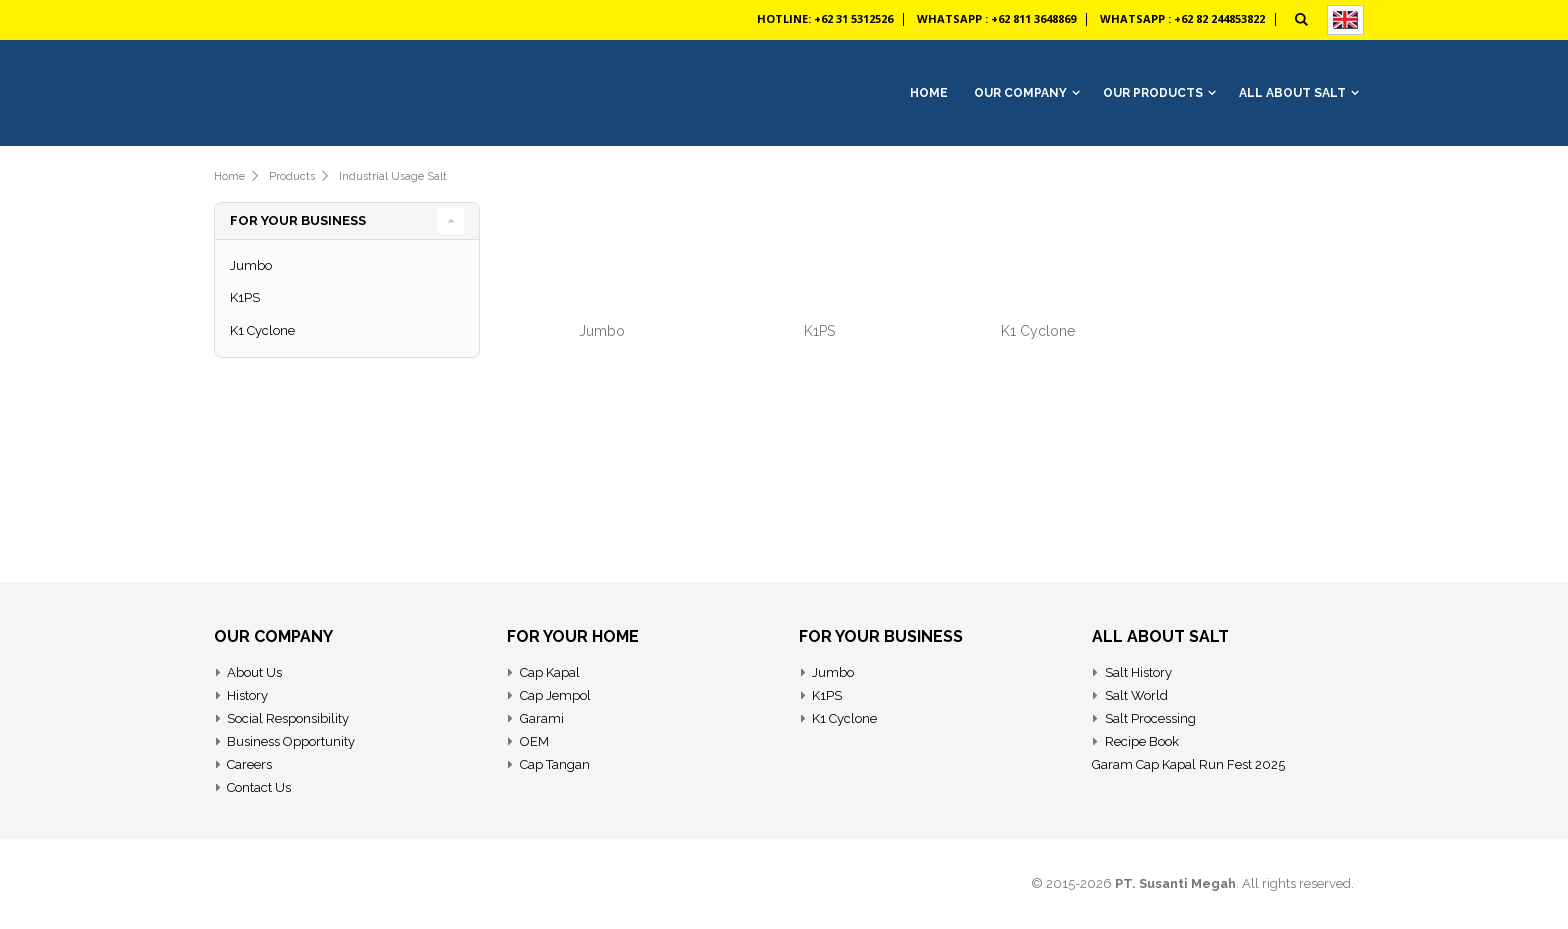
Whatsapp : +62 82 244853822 (1182, 18)
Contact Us (259, 787)
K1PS (819, 331)
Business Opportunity (291, 741)
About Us (254, 672)
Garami (542, 718)
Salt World (1136, 695)
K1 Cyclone (1038, 331)
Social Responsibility (288, 718)
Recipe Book (1142, 741)
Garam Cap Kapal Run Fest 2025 (1188, 764)
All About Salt (1292, 93)
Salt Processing (1150, 718)
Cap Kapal (550, 672)
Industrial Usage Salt (393, 176)
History (247, 695)
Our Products (1153, 93)
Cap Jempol (555, 695)
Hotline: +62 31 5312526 (825, 18)
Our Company (1020, 93)
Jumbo (602, 331)
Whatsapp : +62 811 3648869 (996, 18)
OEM (534, 741)
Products (292, 176)
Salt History (1138, 672)
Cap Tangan (555, 764)
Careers (249, 764)
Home (229, 176)
